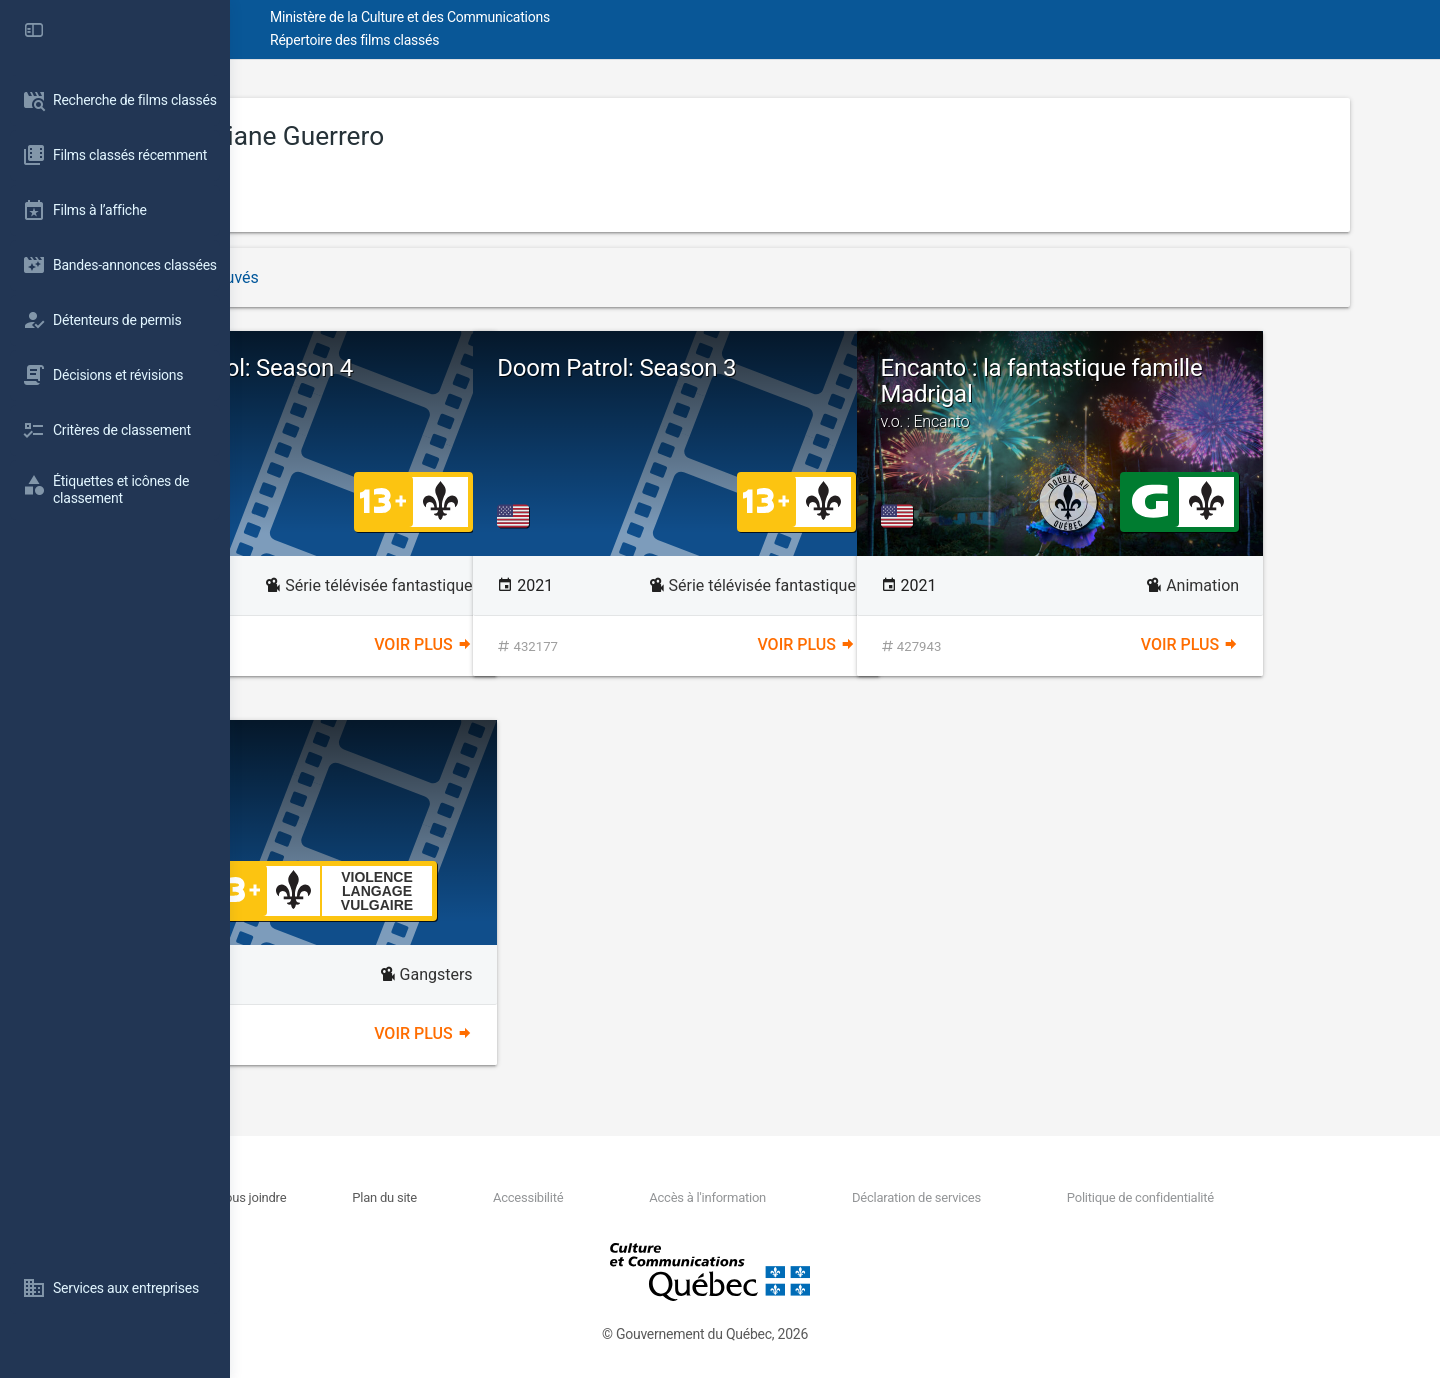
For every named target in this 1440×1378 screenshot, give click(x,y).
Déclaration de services (1000, 1197)
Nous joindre (418, 1197)
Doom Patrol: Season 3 (796, 368)
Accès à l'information (812, 1197)
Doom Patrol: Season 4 (413, 368)
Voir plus (560, 644)
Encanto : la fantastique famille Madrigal (1218, 393)
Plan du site (530, 1197)
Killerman (343, 757)
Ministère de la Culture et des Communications (590, 17)
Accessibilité (653, 1197)
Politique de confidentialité (1203, 1197)
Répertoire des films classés (534, 40)
